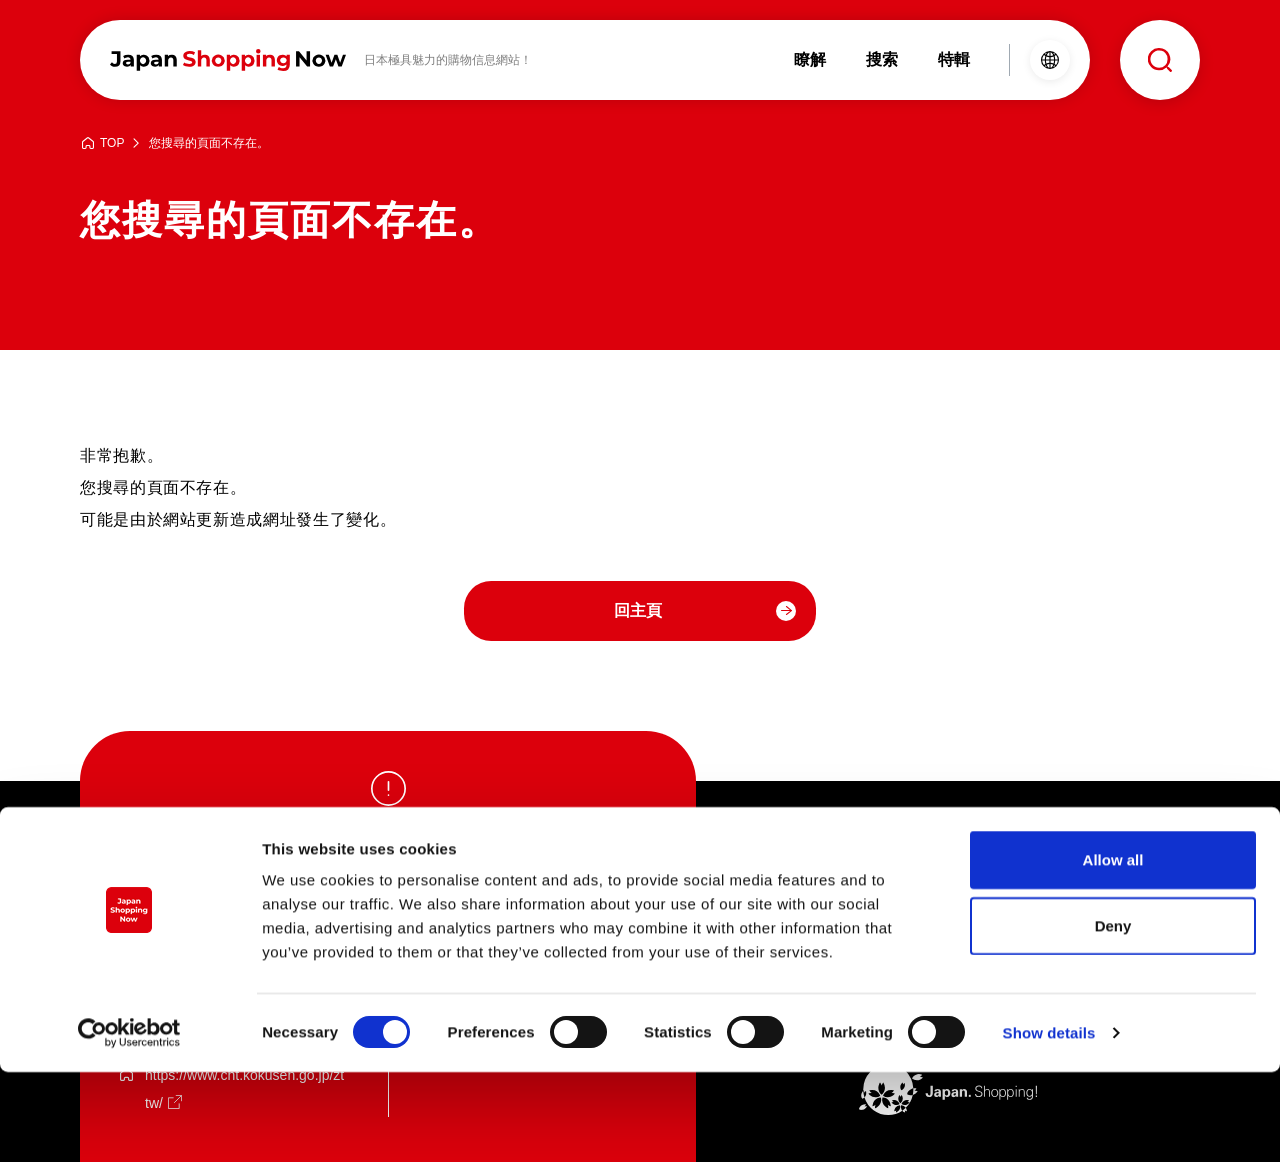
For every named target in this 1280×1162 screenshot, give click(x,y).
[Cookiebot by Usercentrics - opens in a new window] (129, 1123)
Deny (1113, 1015)
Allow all (1113, 949)
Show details (1049, 1122)
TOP (112, 143)
